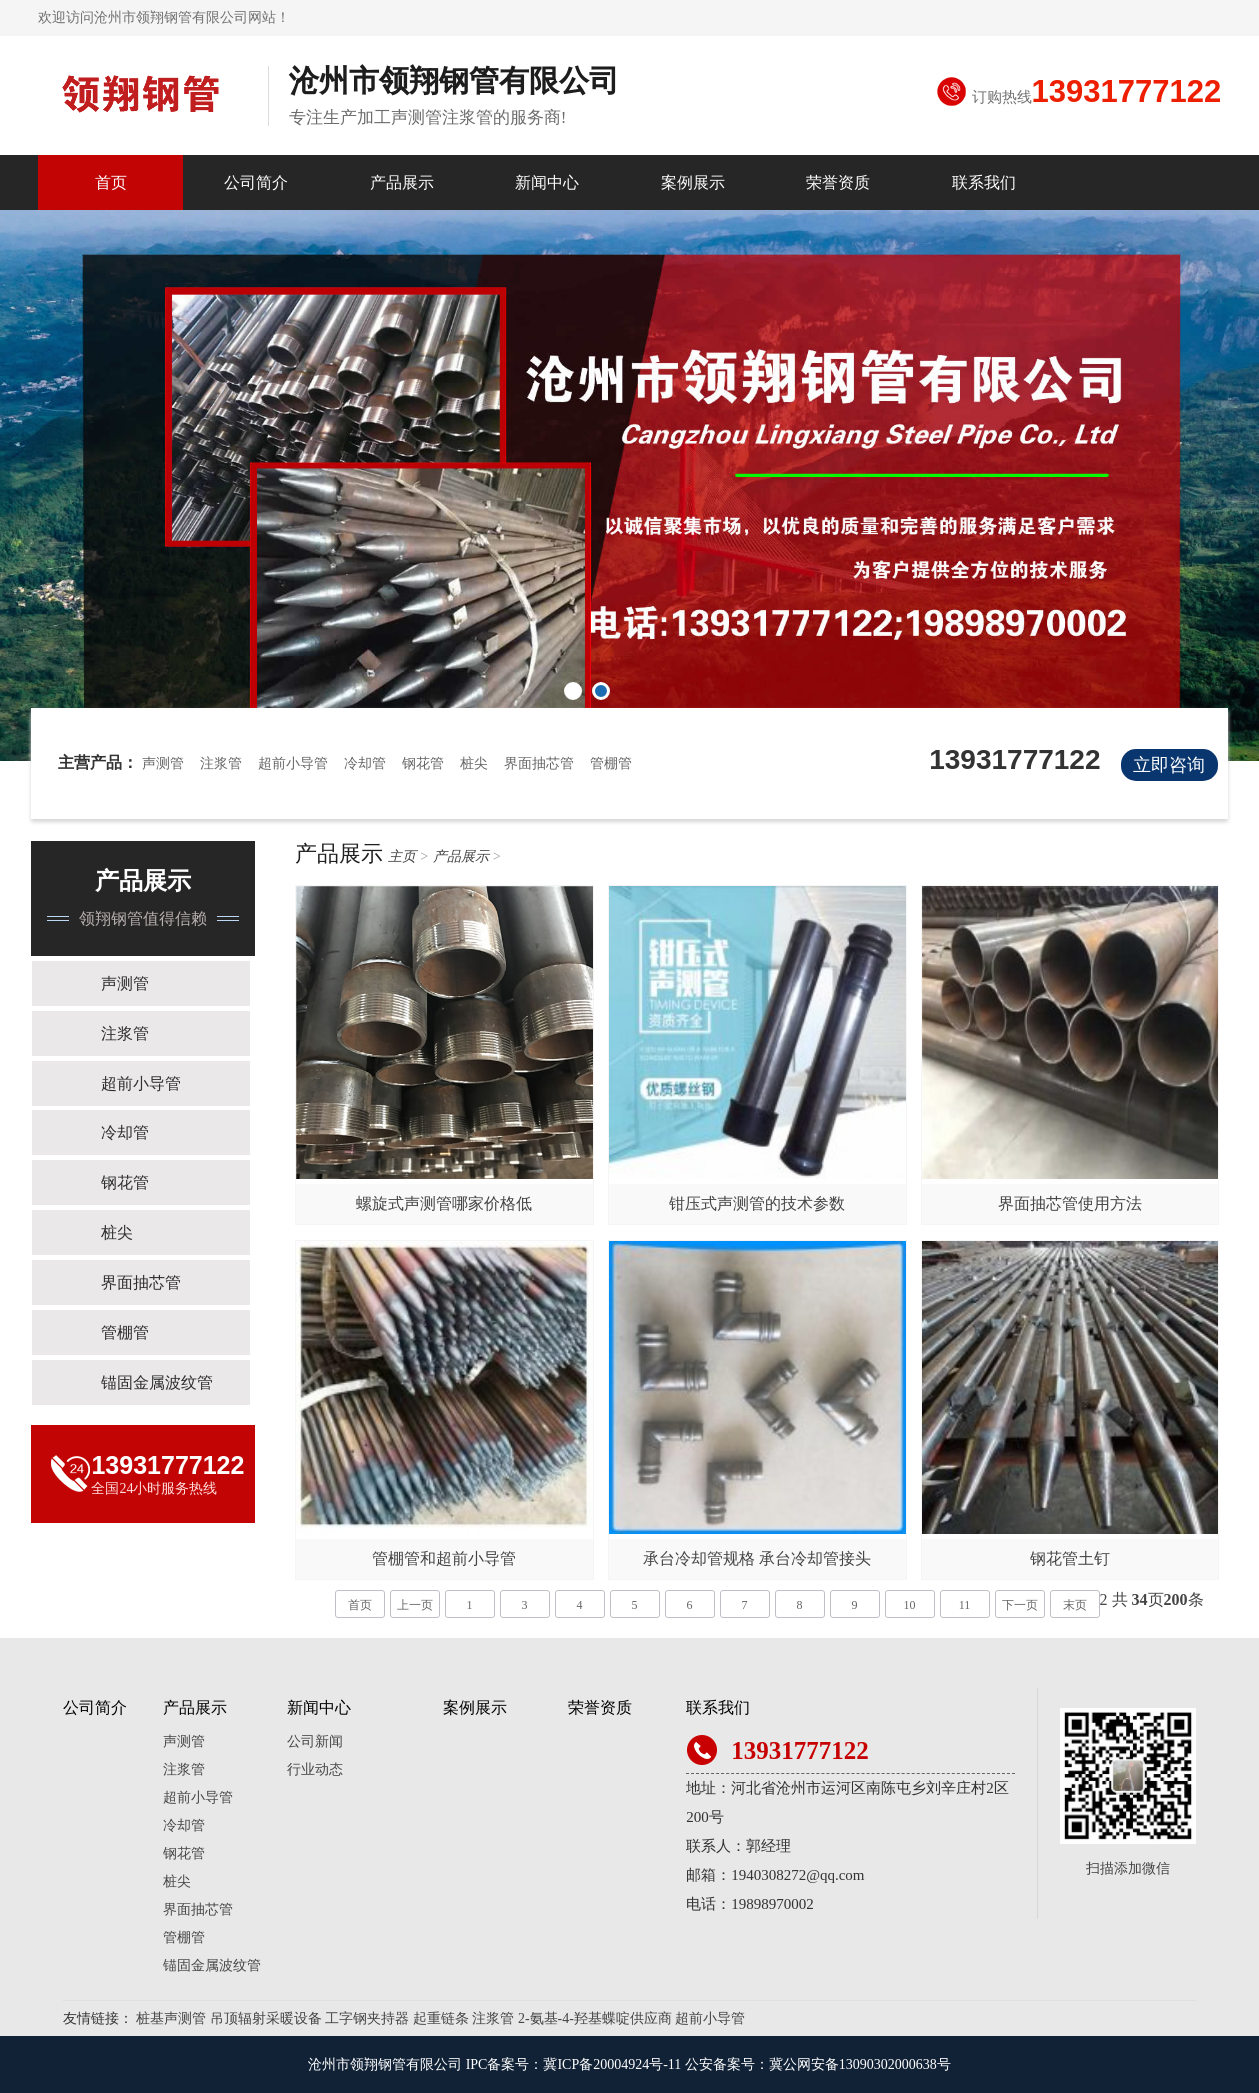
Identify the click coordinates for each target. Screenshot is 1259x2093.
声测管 (163, 763)
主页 (402, 856)
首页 (111, 182)
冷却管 (365, 763)
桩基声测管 (171, 2018)
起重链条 (441, 2018)
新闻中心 (547, 182)
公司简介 (256, 182)
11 (965, 1605)
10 (910, 1605)
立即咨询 (1169, 765)
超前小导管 (293, 763)
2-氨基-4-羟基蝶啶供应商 (595, 2018)
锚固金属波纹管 (159, 1383)
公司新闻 (315, 1741)
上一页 (415, 1605)
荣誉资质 (838, 182)
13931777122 (1127, 91)
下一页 (1020, 1605)
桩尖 (474, 763)
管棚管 (611, 763)
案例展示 (693, 182)
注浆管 (221, 763)
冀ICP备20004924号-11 (612, 2064)
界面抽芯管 (539, 763)
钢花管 (423, 763)
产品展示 (402, 182)
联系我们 (984, 182)
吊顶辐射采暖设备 (266, 2018)
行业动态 (315, 1769)
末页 (1075, 1605)
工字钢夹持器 (367, 2018)
